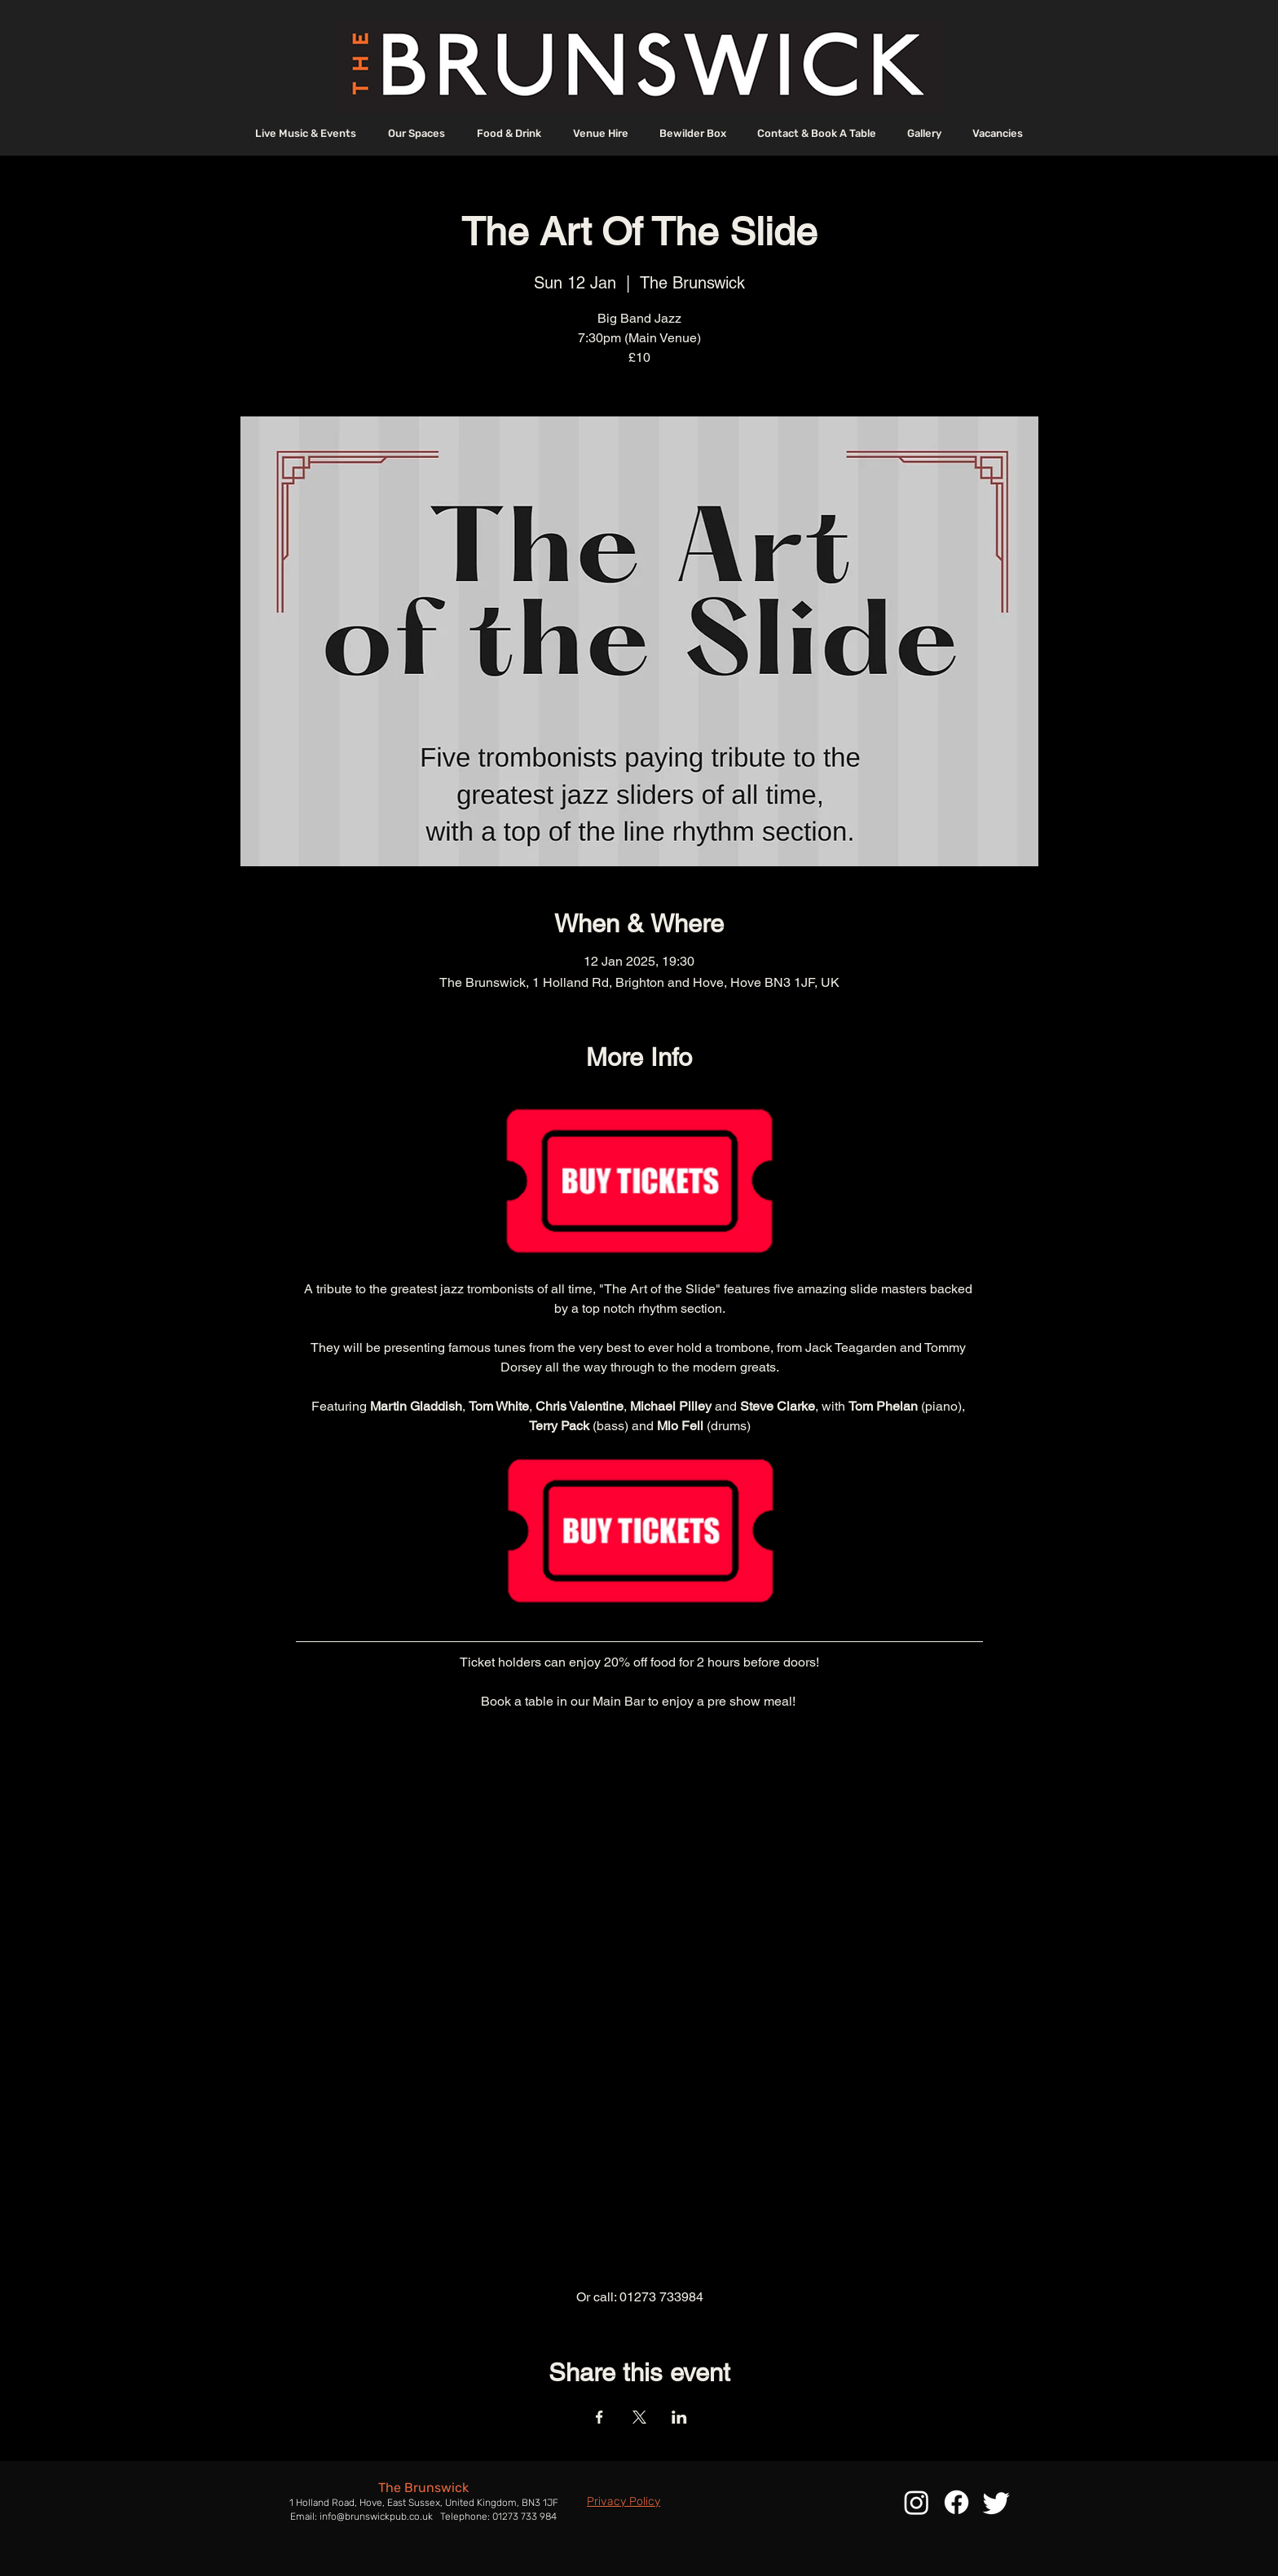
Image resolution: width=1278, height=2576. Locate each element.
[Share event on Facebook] (599, 2417)
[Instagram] (916, 2502)
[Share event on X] (639, 2417)
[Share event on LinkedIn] (679, 2417)
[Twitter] (996, 2502)
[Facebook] (956, 2502)
